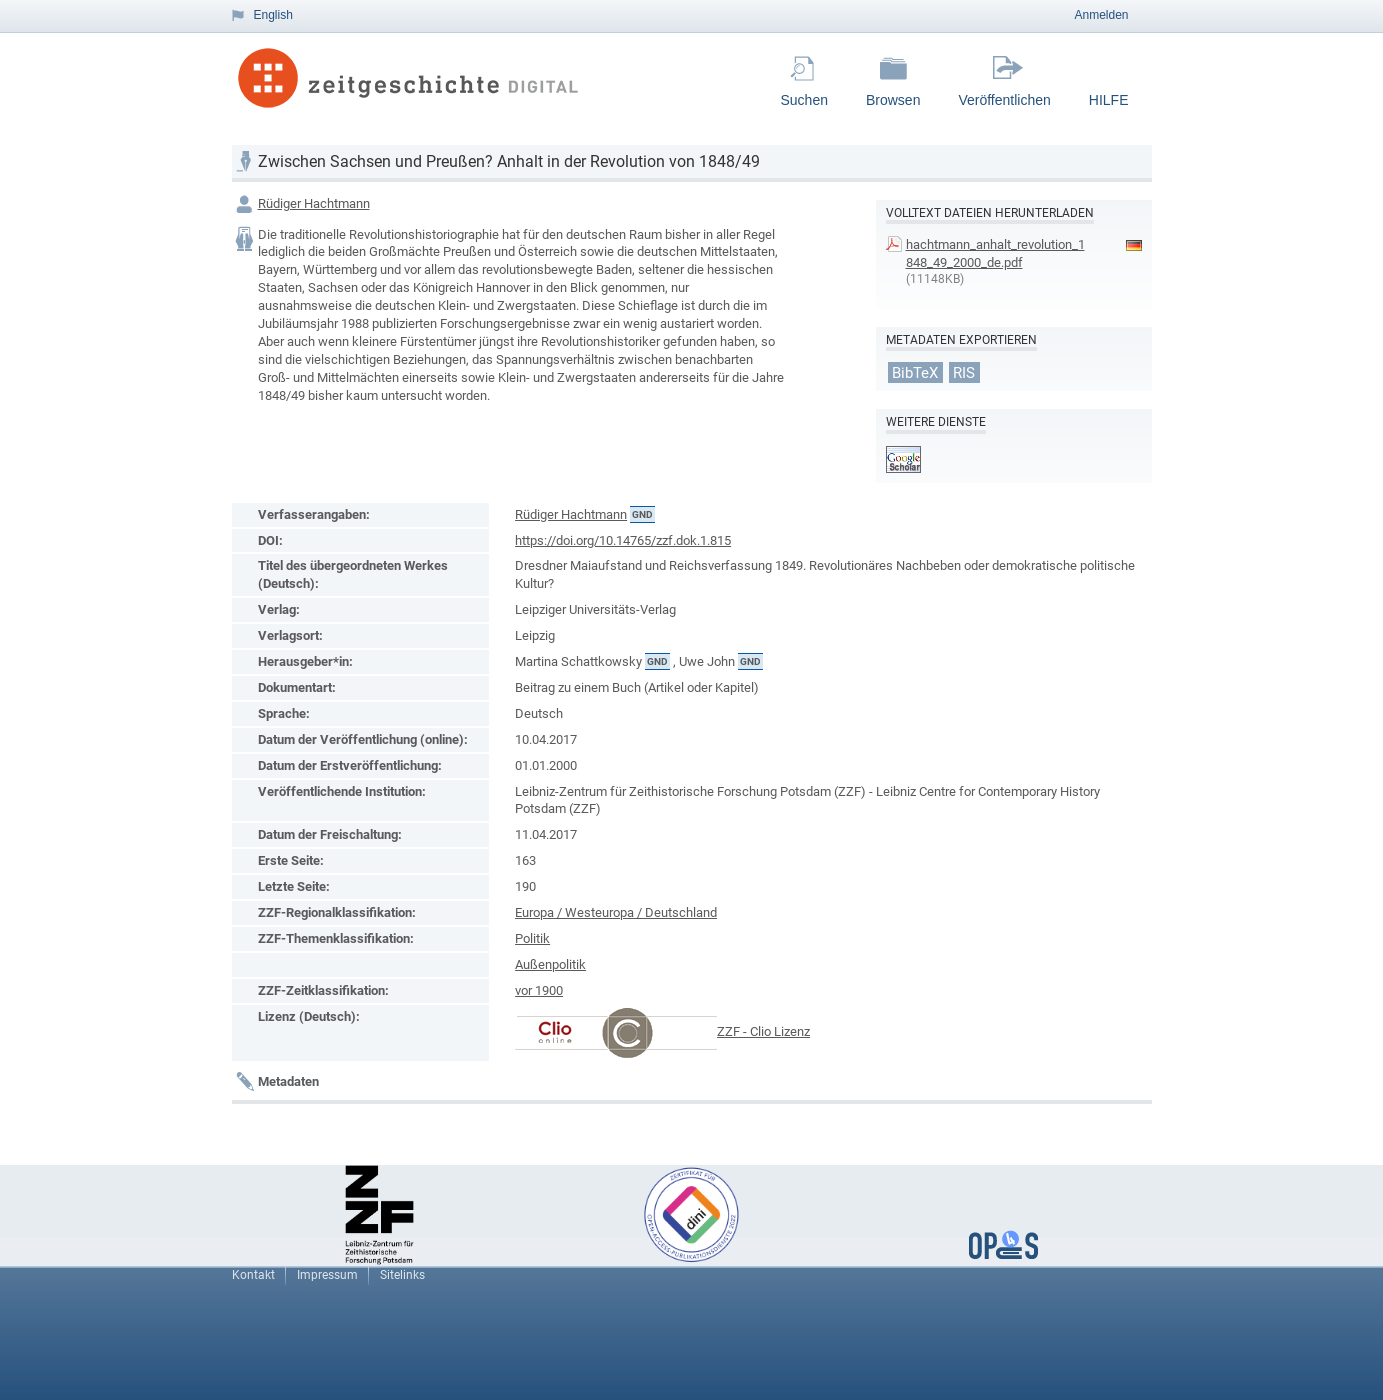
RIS (964, 372)
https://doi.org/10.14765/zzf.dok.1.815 (623, 540)
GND (642, 514)
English (273, 15)
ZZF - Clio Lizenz (763, 1031)
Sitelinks (402, 1275)
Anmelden (1101, 15)
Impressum (327, 1275)
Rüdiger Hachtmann (314, 203)
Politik (532, 938)
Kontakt (253, 1275)
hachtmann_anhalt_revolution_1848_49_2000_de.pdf (995, 253)
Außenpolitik (550, 964)
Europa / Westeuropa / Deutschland (616, 912)
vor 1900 (539, 990)
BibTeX (915, 372)
